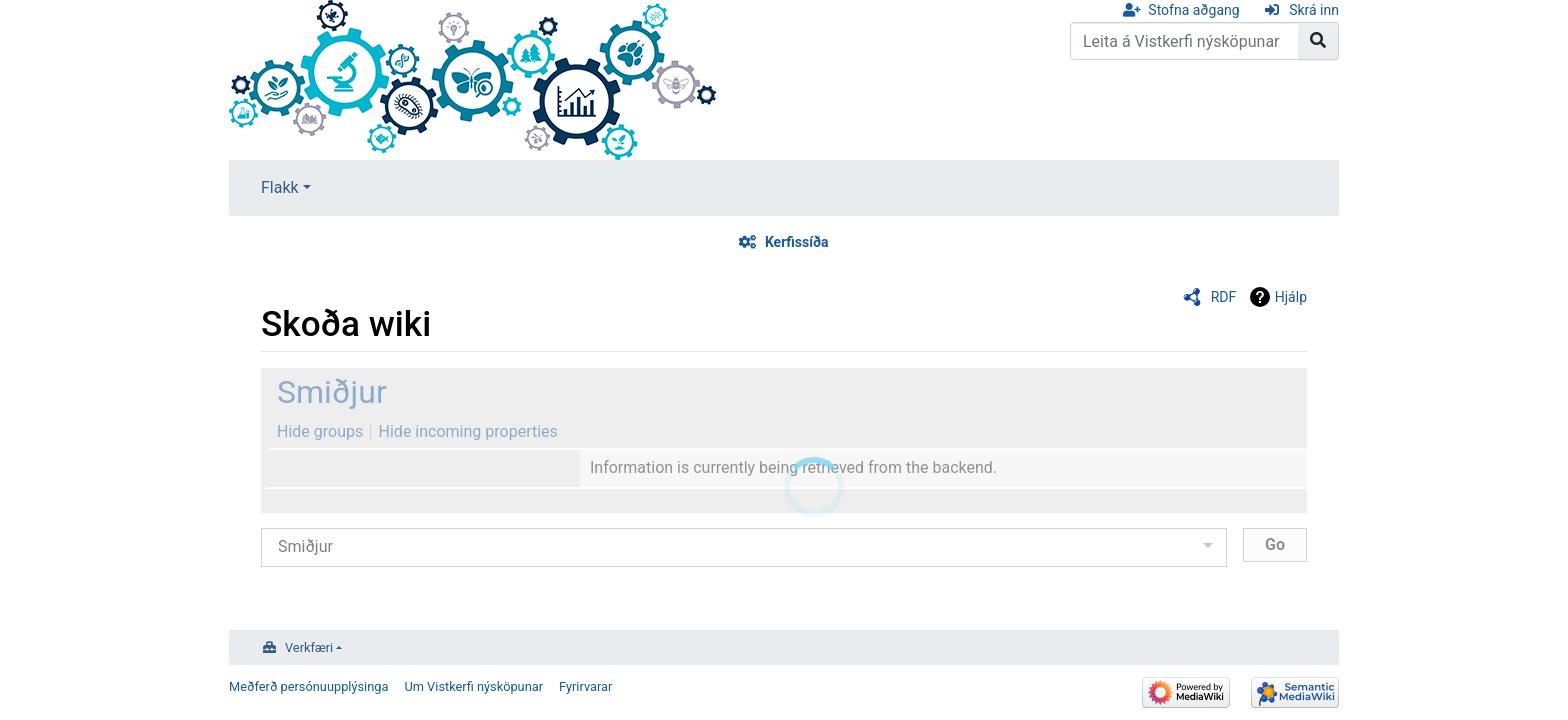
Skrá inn (1314, 10)
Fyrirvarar (585, 686)
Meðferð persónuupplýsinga (308, 686)
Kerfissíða (797, 242)
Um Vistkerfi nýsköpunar (473, 686)
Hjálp (1291, 297)
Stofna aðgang (1193, 10)
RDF (1224, 297)
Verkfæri (309, 647)
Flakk (280, 187)
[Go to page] (1318, 41)
